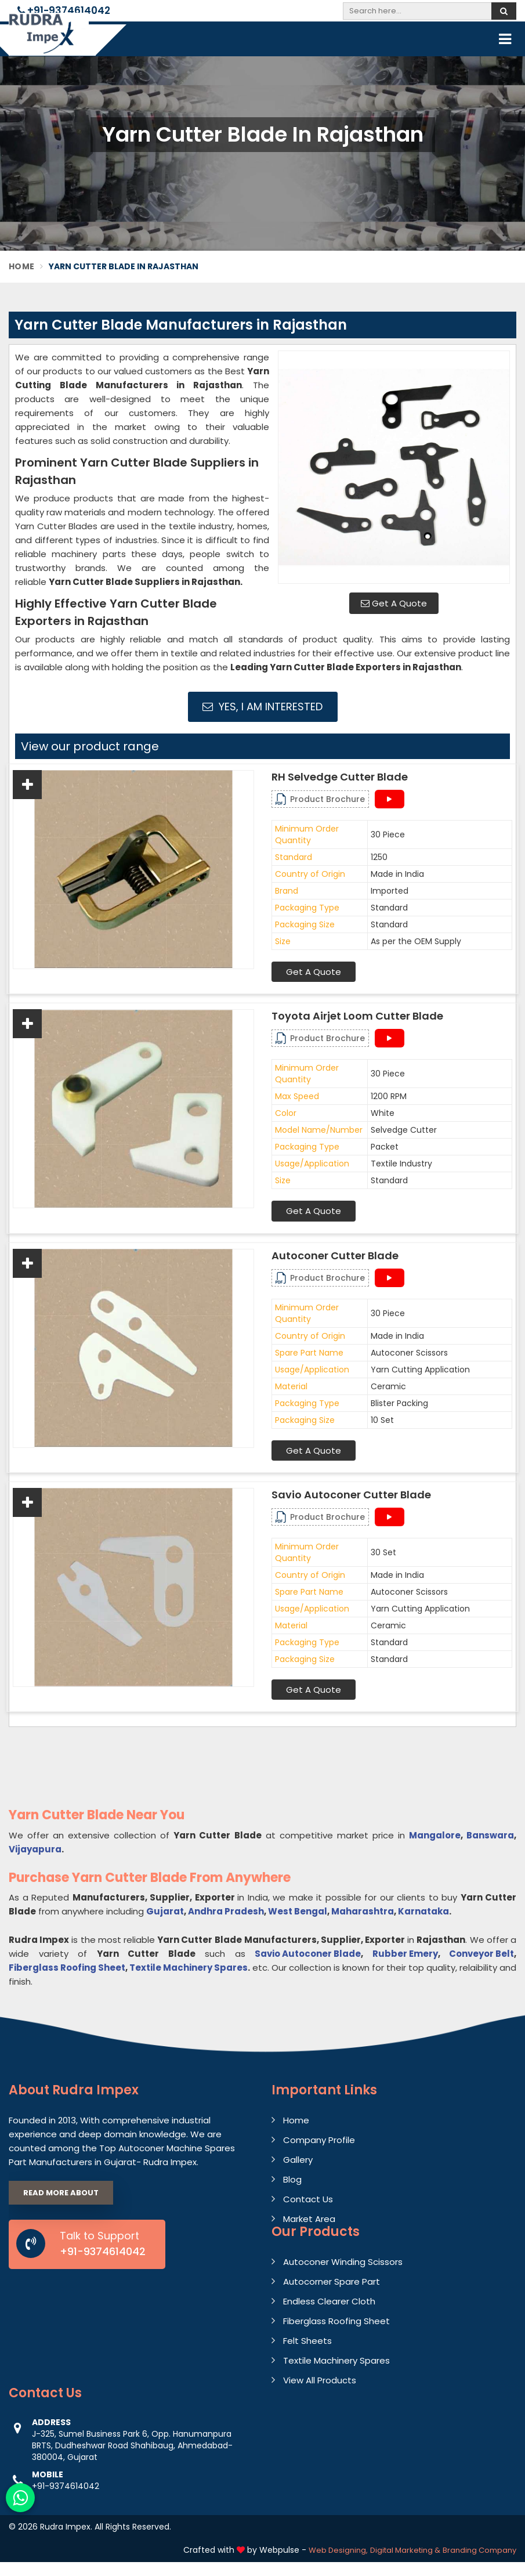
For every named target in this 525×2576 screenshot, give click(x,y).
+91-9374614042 (63, 10)
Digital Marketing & (405, 2550)
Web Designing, (338, 2550)
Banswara (490, 1835)
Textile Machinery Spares (188, 1967)
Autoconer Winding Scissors (343, 2262)
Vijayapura (35, 1849)
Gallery (298, 2160)
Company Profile (319, 2140)
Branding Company (479, 2550)
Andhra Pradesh (226, 1911)
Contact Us (308, 2199)
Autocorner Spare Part (331, 2281)
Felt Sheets (307, 2341)
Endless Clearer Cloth (329, 2301)
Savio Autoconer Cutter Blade (351, 1495)
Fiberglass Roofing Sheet (67, 1967)
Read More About (61, 2192)
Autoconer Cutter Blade (335, 1256)
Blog (292, 2179)
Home (21, 266)
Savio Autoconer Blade (308, 1954)
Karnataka (423, 1911)
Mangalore (435, 1835)
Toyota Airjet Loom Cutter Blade (357, 1016)
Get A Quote (394, 603)
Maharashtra (362, 1911)
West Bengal (297, 1911)
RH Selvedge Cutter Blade (339, 777)
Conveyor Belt (481, 1954)
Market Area (309, 2219)
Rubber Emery (405, 1954)
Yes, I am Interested (262, 706)
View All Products (319, 2380)
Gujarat (165, 1911)
